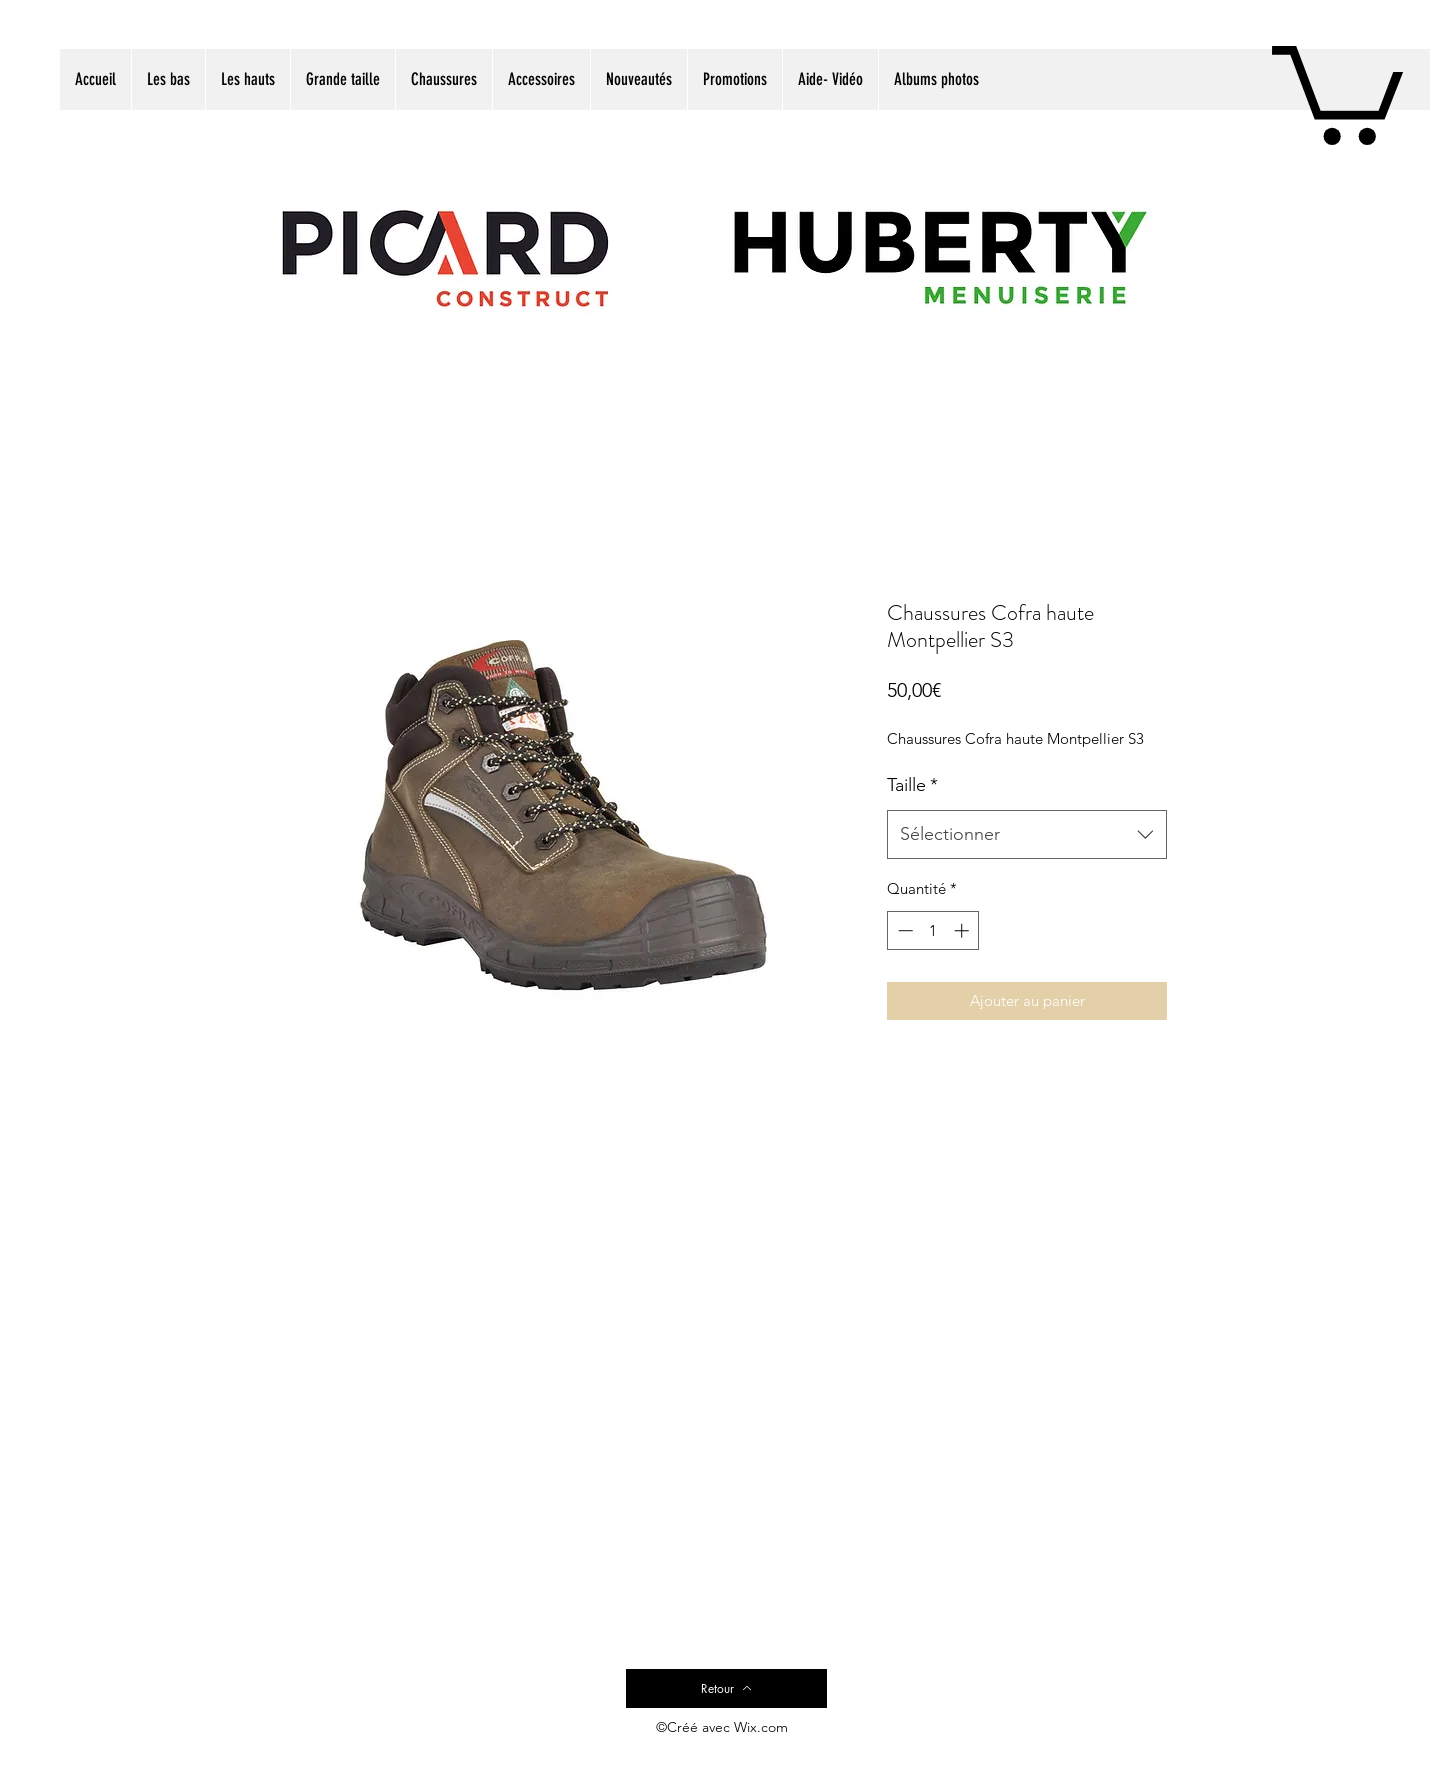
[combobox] (1027, 835)
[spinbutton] (933, 930)
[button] (1337, 90)
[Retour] (726, 1688)
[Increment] (963, 930)
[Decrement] (903, 930)
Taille (912, 785)
